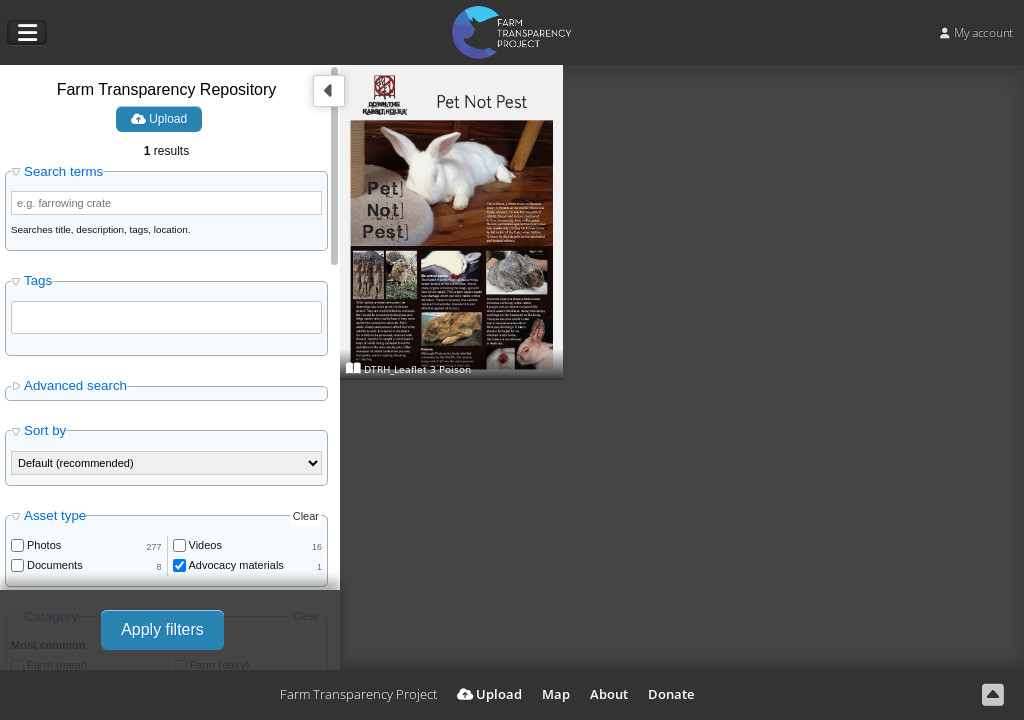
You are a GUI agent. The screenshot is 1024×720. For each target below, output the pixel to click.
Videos (205, 545)
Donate (671, 694)
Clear (306, 516)
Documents (55, 565)
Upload (159, 119)
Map (556, 694)
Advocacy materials (236, 565)
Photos (44, 545)
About (609, 694)
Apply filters (162, 629)
